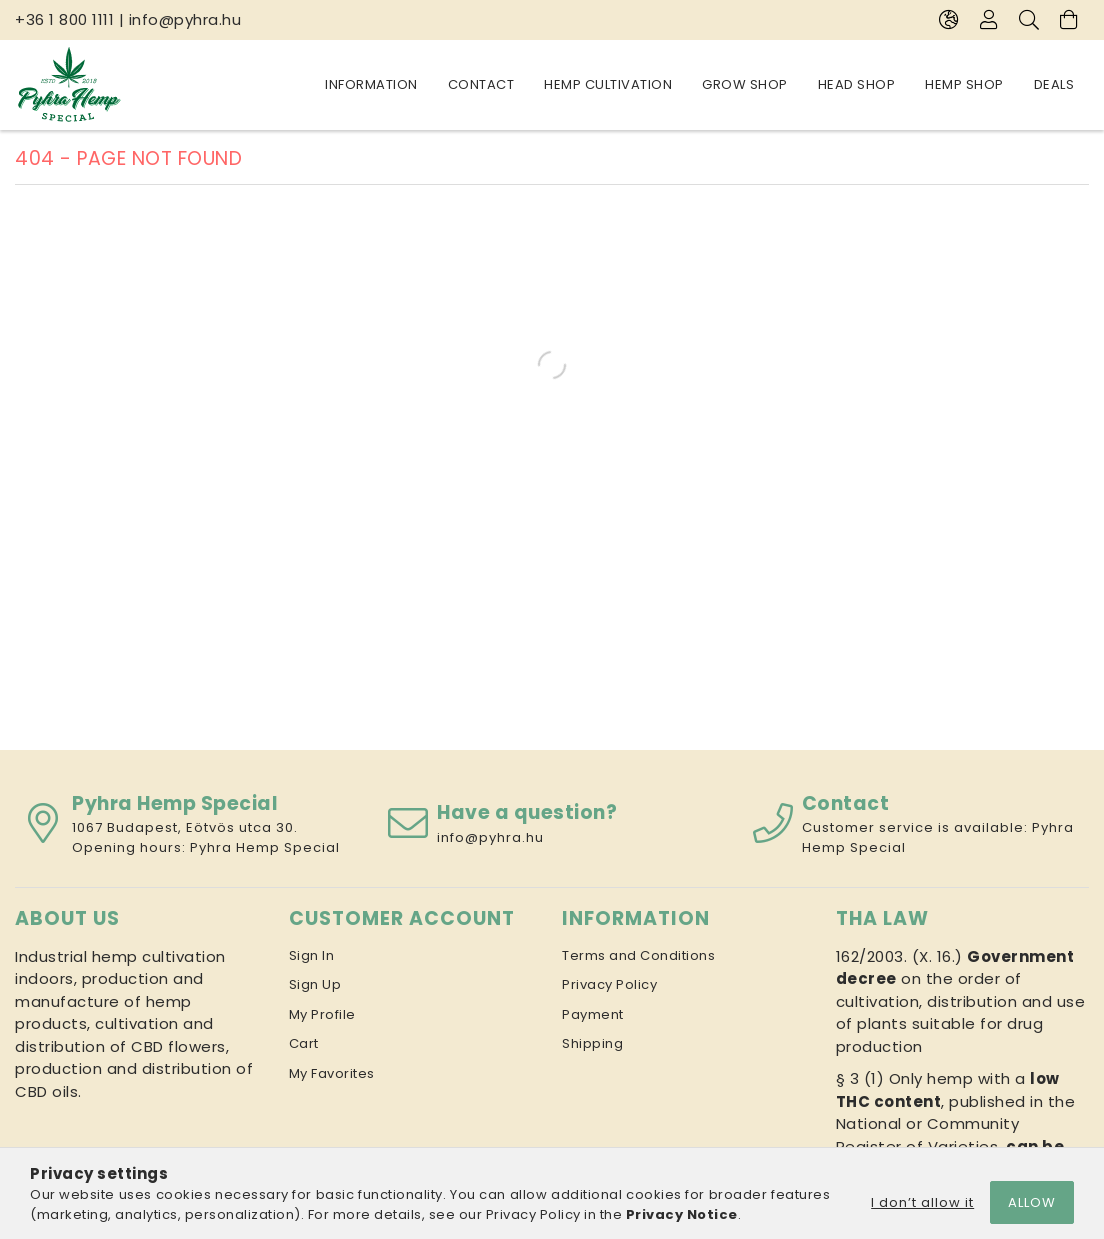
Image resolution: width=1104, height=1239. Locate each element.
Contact (918, 84)
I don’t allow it (922, 1202)
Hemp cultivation (791, 84)
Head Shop (543, 84)
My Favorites (332, 1073)
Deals (345, 84)
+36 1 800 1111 (64, 19)
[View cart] (1069, 20)
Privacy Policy (609, 984)
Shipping (592, 1043)
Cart (304, 1043)
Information (1028, 84)
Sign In (312, 955)
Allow (1032, 1202)
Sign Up (315, 984)
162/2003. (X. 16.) (899, 956)
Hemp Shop (435, 84)
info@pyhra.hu (185, 19)
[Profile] (989, 20)
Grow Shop (655, 84)
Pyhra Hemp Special (265, 847)
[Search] (1029, 20)
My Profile (322, 1014)
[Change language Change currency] (949, 20)
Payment (593, 1014)
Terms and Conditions (638, 955)
